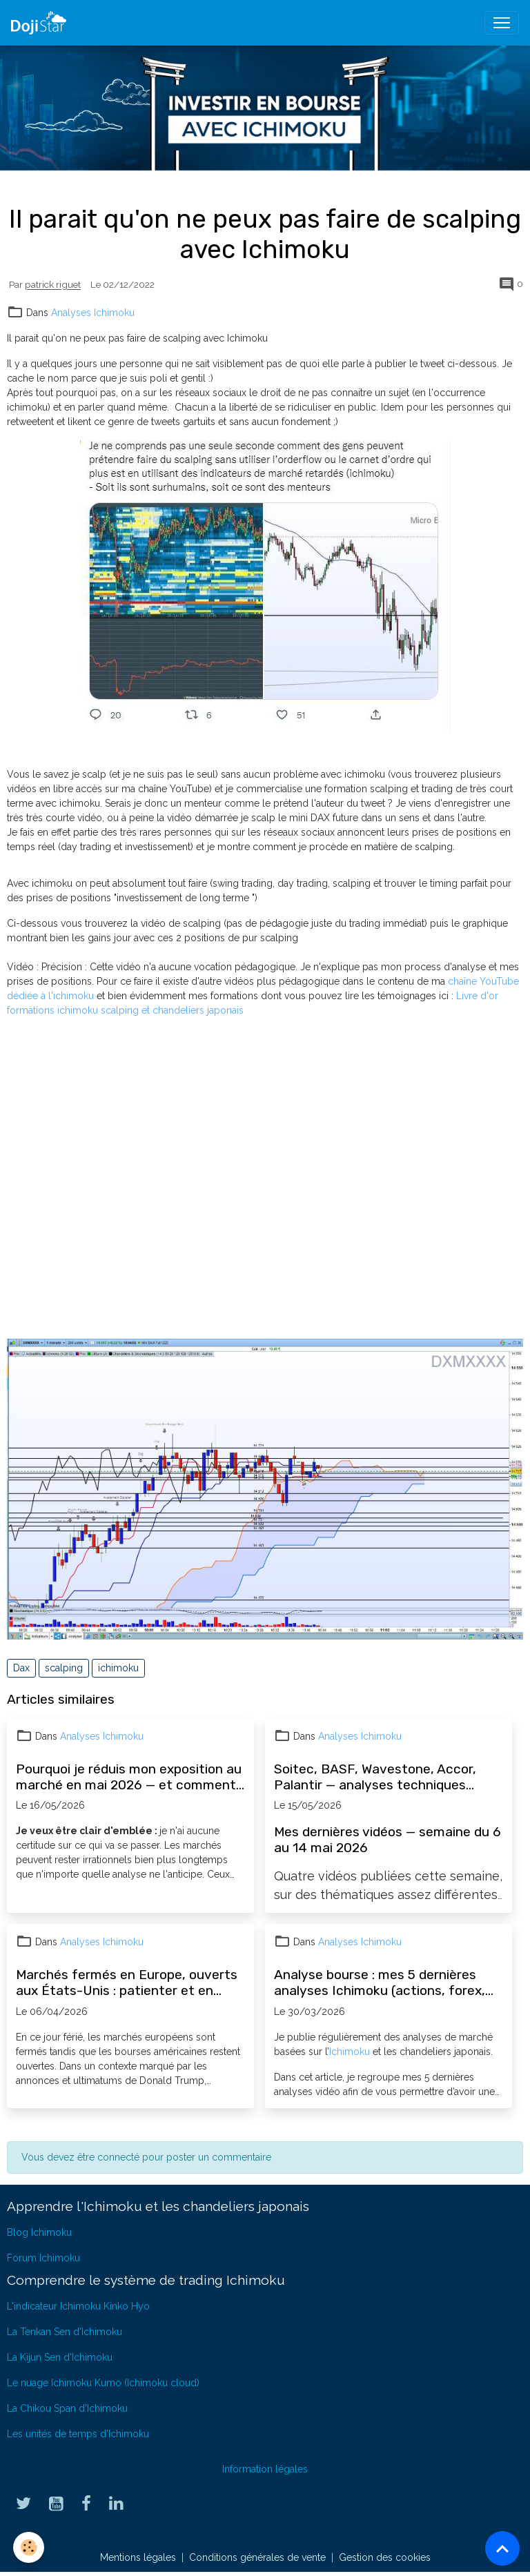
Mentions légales (138, 2557)
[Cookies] (29, 2547)
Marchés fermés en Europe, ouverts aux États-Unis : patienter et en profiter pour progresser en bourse (126, 1982)
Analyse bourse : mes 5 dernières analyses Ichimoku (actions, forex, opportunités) (379, 1982)
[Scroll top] (502, 2548)
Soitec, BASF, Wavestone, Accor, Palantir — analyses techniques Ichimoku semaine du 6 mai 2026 (375, 1777)
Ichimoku (349, 2051)
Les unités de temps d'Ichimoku (78, 2433)
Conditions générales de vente (257, 2557)
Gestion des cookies (385, 2557)
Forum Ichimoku (43, 2257)
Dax (21, 1667)
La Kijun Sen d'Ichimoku (59, 2357)
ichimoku (118, 1667)
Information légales (265, 2469)
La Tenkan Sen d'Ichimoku (64, 2331)
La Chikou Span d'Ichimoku (67, 2408)
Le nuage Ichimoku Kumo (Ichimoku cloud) (103, 2382)
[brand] (41, 23)
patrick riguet (53, 285)
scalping (64, 1667)
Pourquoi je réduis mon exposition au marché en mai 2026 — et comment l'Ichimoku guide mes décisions (129, 1777)
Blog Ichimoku (39, 2232)
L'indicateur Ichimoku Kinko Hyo (78, 2306)
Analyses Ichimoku (93, 312)
